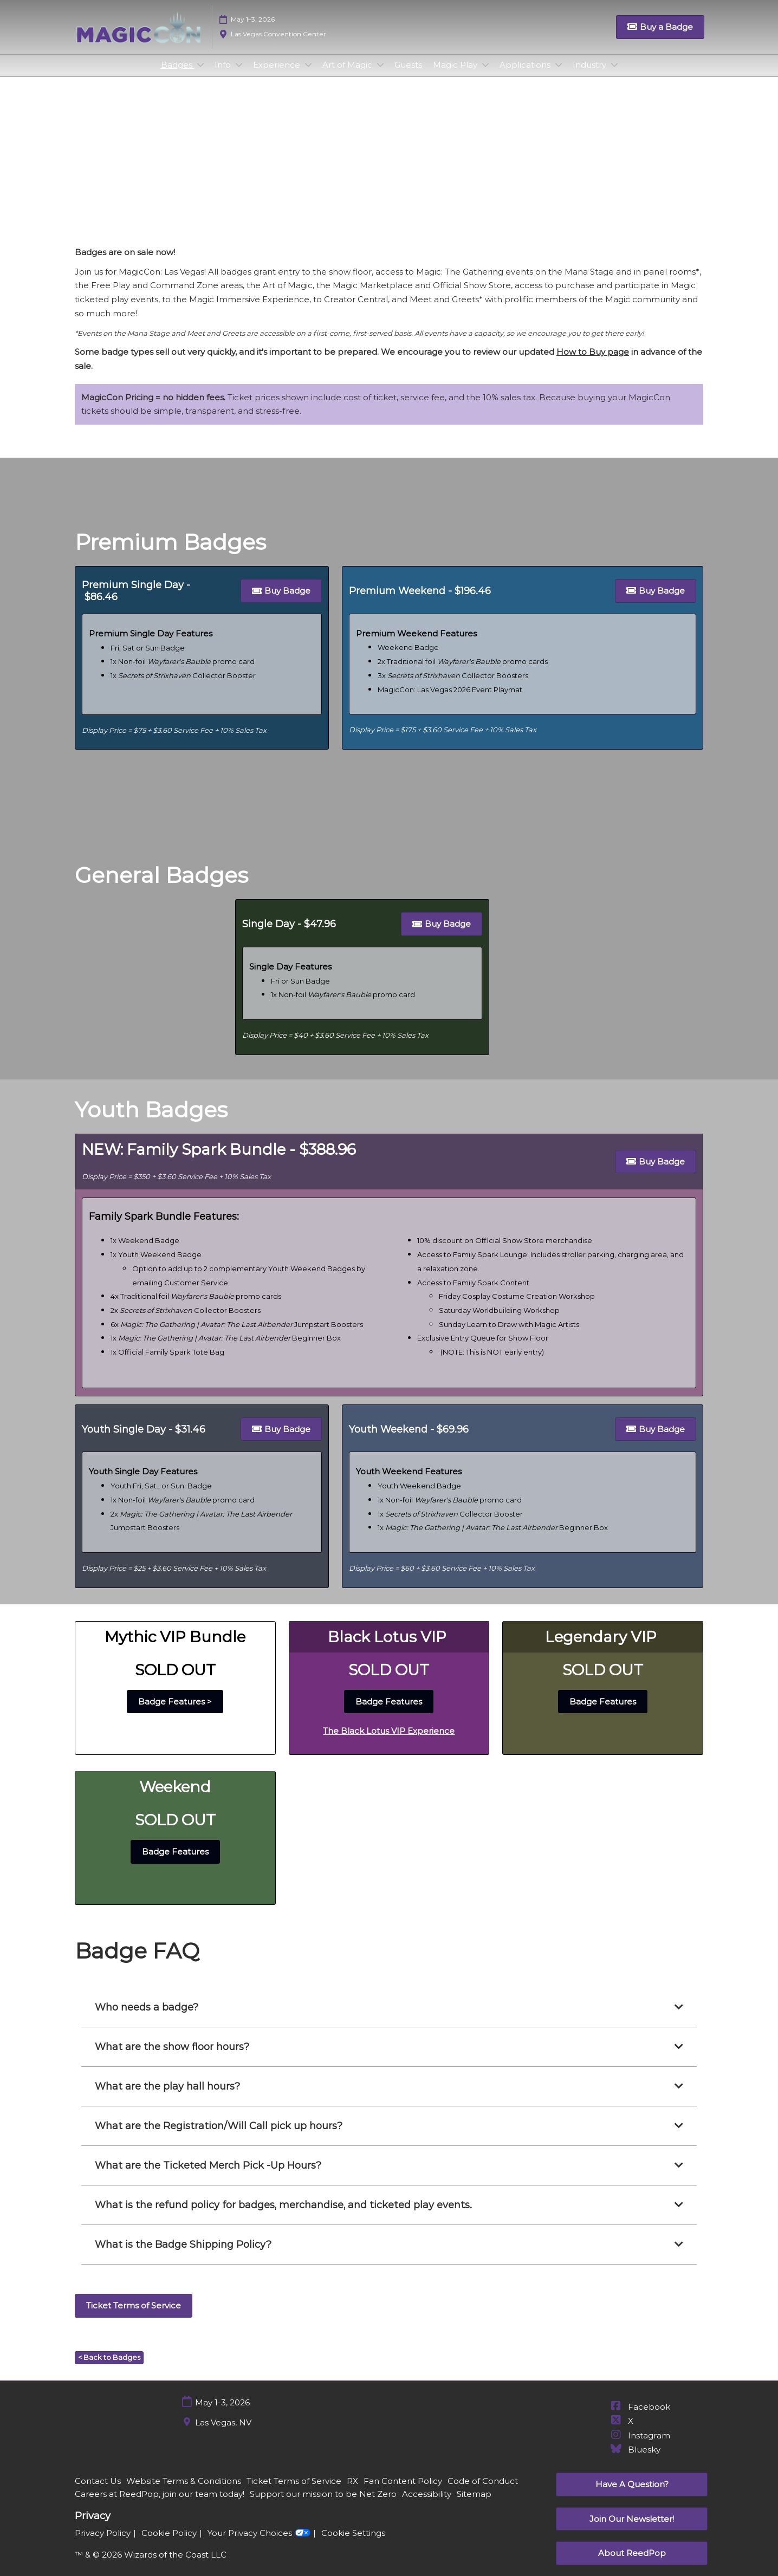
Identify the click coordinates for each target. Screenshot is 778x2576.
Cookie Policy (169, 2543)
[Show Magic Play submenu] (485, 75)
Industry (590, 75)
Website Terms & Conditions (183, 2491)
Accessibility (426, 2504)
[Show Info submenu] (239, 75)
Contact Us (98, 2491)
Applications (526, 75)
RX (352, 2491)
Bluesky (635, 2459)
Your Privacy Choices (259, 2542)
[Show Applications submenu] (558, 75)
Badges (177, 75)
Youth (442, 176)
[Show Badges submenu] (200, 75)
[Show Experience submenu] (308, 75)
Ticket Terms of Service (294, 2491)
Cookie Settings (353, 2543)
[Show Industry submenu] (614, 75)
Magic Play (456, 75)
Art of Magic (348, 75)
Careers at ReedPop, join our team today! (159, 2504)
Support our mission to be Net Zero (323, 2504)
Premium (345, 176)
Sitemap (474, 2504)
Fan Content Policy (403, 2491)
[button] (660, 37)
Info (224, 75)
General (398, 176)
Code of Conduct (483, 2491)
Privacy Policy (103, 2543)
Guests (408, 75)
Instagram (640, 2445)
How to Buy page (592, 361)
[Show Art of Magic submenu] (380, 75)
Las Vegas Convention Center (278, 44)
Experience (277, 75)
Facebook (640, 2416)
